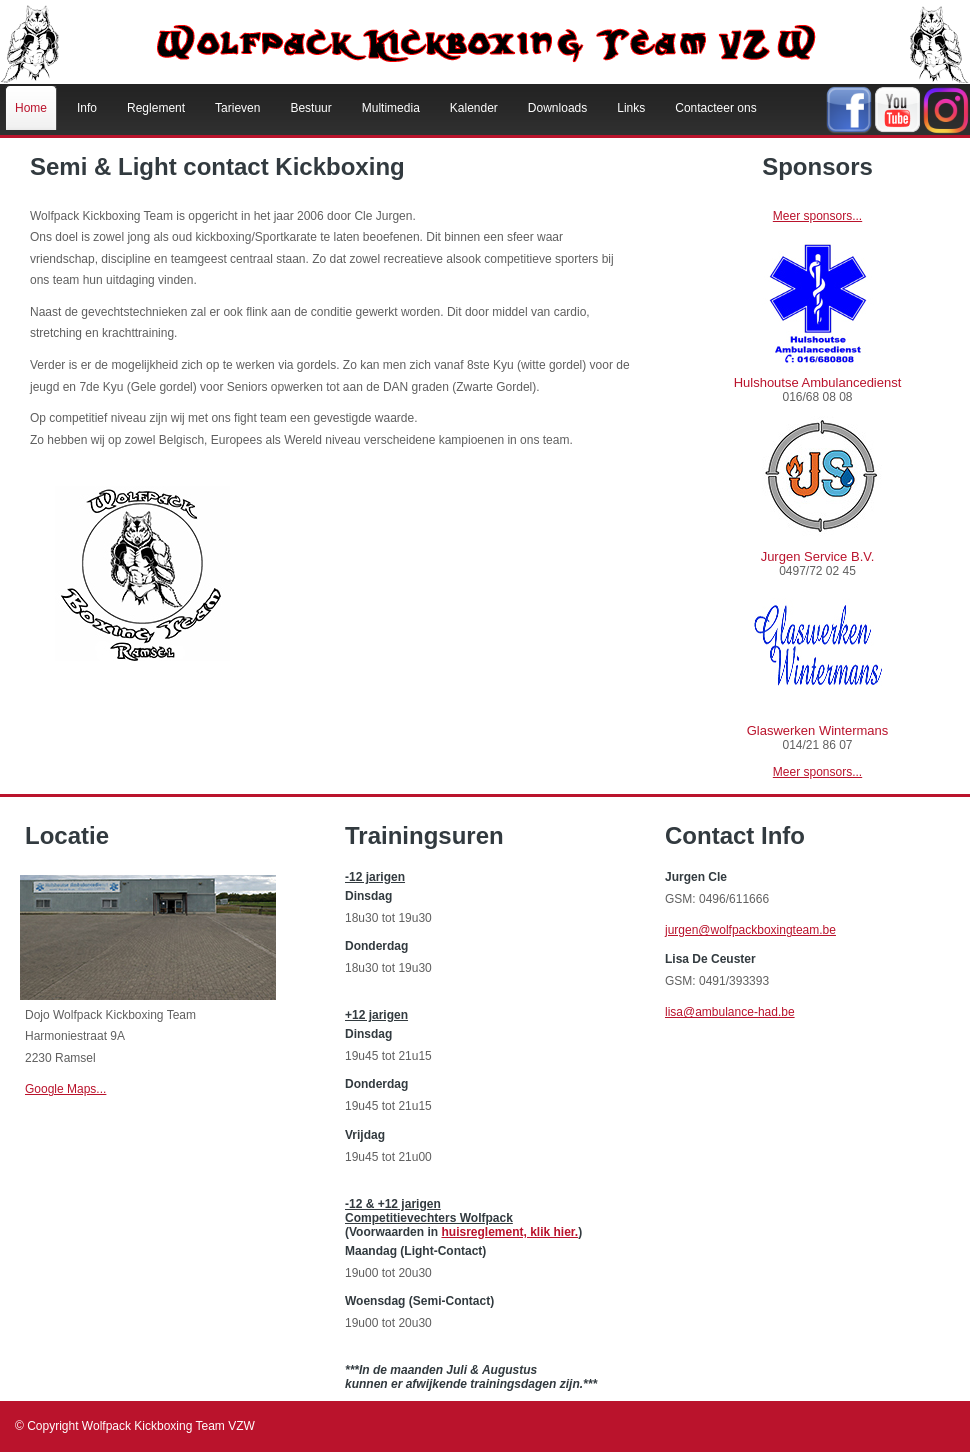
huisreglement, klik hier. (509, 1232)
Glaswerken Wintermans (818, 730)
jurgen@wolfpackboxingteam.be (750, 930)
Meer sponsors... (817, 216)
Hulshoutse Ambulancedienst (818, 382)
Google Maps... (65, 1089)
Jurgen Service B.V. (818, 556)
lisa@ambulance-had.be (730, 1012)
